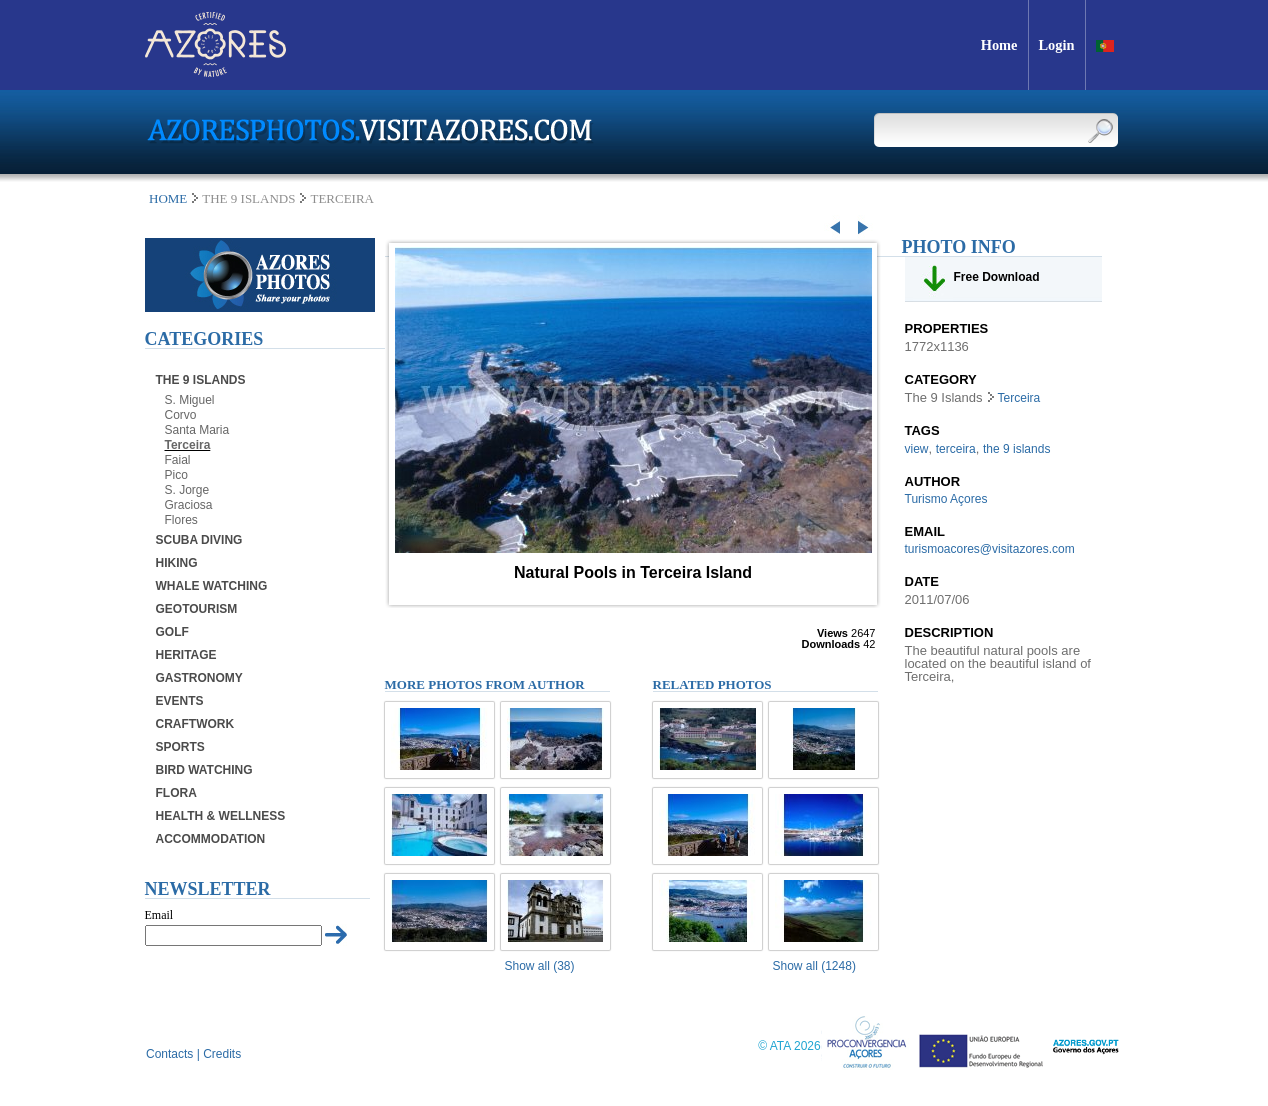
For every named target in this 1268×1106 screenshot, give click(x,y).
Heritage (186, 655)
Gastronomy (199, 678)
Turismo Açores (946, 499)
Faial (178, 460)
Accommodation (211, 839)
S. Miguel (190, 400)
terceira (956, 449)
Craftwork (195, 724)
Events (180, 701)
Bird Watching (204, 770)
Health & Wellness (221, 816)
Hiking (177, 563)
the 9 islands (1016, 449)
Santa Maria (197, 430)
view (917, 449)
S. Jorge (187, 490)
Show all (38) (540, 966)
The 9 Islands (201, 380)
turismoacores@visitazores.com (990, 549)
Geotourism (197, 609)
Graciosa (189, 505)
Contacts (169, 1054)
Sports (180, 747)
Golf (172, 632)
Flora (176, 793)
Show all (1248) (814, 966)
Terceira (188, 445)
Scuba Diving (199, 540)
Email (159, 915)
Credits (222, 1054)
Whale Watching (212, 586)
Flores (181, 520)
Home (168, 198)
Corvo (181, 415)
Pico (176, 475)
